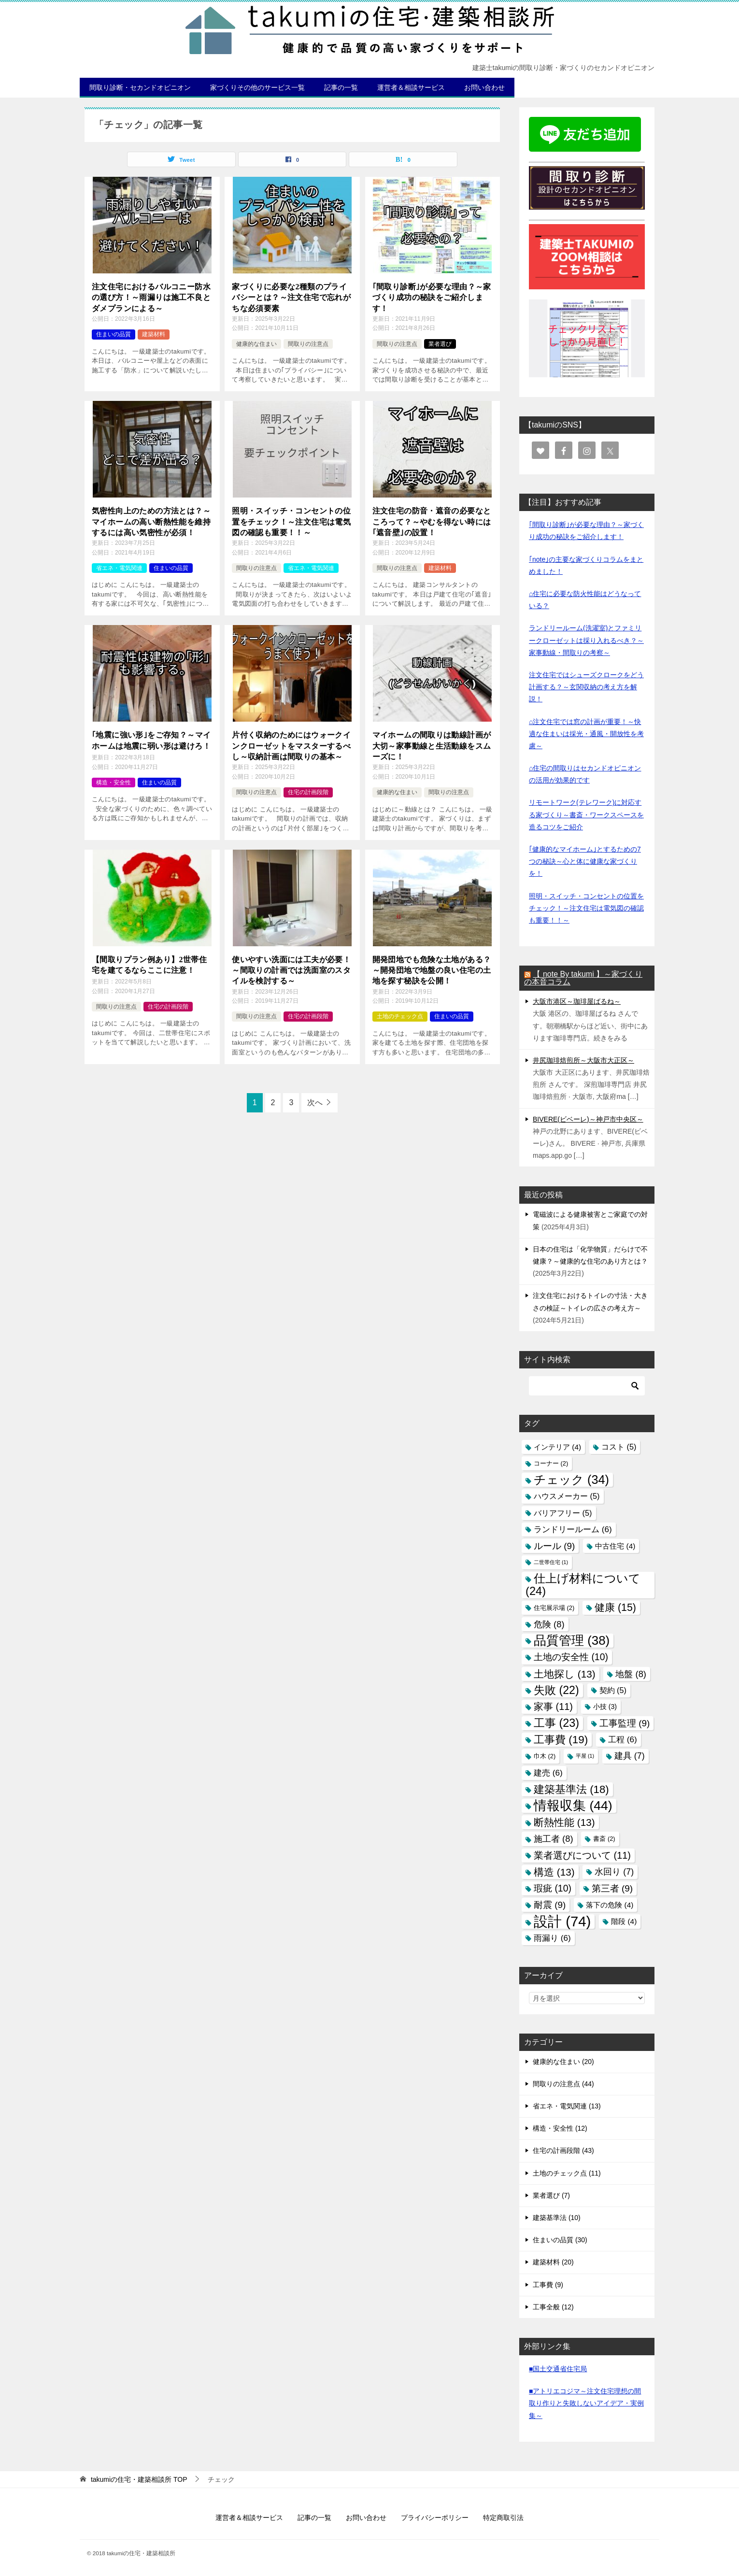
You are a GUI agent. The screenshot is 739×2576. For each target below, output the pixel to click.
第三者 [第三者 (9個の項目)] (612, 1888)
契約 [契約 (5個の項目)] (613, 1690)
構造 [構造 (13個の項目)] (554, 1872)
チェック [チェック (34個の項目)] (571, 1479)
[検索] (587, 1385)
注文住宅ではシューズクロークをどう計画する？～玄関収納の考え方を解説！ (586, 687)
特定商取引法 (503, 2517)
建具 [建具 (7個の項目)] (629, 1756)
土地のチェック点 (400, 1016)
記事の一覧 (341, 87)
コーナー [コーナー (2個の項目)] (551, 1463)
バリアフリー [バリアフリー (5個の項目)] (563, 1513)
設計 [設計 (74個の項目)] (562, 1921)
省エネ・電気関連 (119, 568)
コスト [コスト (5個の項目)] (619, 1446)
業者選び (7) (551, 2195)
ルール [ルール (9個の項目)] (554, 1546)
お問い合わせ (484, 87)
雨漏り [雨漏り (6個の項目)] (552, 1938)
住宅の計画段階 (308, 792)
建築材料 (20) (553, 2262)
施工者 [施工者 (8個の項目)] (553, 1839)
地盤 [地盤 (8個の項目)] (630, 1674)
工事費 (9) (548, 2285)
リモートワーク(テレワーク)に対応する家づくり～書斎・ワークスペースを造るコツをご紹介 (586, 814)
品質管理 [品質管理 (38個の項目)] (572, 1640)
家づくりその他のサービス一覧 (257, 87)
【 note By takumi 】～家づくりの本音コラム (583, 978)
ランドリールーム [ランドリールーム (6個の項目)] (573, 1529)
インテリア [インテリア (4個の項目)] (557, 1447)
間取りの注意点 (308, 344)
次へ (315, 1102)
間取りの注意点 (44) (563, 2084)
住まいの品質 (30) (560, 2240)
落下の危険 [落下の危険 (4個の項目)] (609, 1905)
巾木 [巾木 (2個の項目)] (544, 1756)
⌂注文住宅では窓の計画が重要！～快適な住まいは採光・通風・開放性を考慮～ (586, 734)
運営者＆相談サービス (411, 87)
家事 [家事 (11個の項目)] (553, 1706)
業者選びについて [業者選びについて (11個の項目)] (582, 1855)
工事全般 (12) (553, 2307)
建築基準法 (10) (557, 2217)
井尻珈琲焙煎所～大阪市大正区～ (583, 1060)
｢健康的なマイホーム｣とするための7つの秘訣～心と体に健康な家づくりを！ (585, 861)
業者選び (440, 344)
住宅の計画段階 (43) (563, 2150)
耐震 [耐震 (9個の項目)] (550, 1905)
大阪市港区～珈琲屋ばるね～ (577, 1001)
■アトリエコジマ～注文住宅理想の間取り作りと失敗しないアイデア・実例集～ (586, 2403)
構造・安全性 (113, 782)
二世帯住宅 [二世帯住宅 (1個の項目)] (551, 1562)
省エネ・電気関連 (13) (567, 2106)
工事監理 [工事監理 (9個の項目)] (624, 1723)
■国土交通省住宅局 (558, 2369)
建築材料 (153, 334)
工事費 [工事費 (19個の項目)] (561, 1740)
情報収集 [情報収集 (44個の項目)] (573, 1806)
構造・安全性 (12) (560, 2128)
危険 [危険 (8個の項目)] (549, 1624)
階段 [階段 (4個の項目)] (624, 1921)
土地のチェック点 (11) (567, 2173)
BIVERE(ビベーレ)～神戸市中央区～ (588, 1119)
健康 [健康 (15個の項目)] (615, 1607)
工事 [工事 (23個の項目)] (556, 1723)
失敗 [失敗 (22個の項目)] (556, 1690)
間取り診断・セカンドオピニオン (140, 87)
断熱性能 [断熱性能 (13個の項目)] (564, 1822)
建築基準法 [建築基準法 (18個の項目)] (571, 1789)
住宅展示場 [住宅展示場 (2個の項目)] (554, 1607)
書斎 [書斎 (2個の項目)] (604, 1838)
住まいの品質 (113, 334)
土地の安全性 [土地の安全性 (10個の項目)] (571, 1656)
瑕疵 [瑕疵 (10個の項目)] (552, 1888)
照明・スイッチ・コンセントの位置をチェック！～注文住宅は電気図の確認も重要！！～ (586, 908)
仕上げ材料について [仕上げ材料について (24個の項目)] (583, 1584)
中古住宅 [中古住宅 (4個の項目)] (615, 1546)
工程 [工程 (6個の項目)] (622, 1739)
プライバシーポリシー (435, 2517)
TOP (139, 2479)
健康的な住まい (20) (563, 2061)
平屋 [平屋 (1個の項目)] (585, 1756)
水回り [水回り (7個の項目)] (614, 1872)
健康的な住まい (256, 344)
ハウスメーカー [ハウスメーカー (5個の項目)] (567, 1496)
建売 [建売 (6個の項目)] (548, 1773)
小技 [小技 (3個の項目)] (605, 1706)
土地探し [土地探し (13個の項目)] (565, 1673)
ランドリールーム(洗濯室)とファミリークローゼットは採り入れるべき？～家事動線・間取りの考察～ (586, 640)
